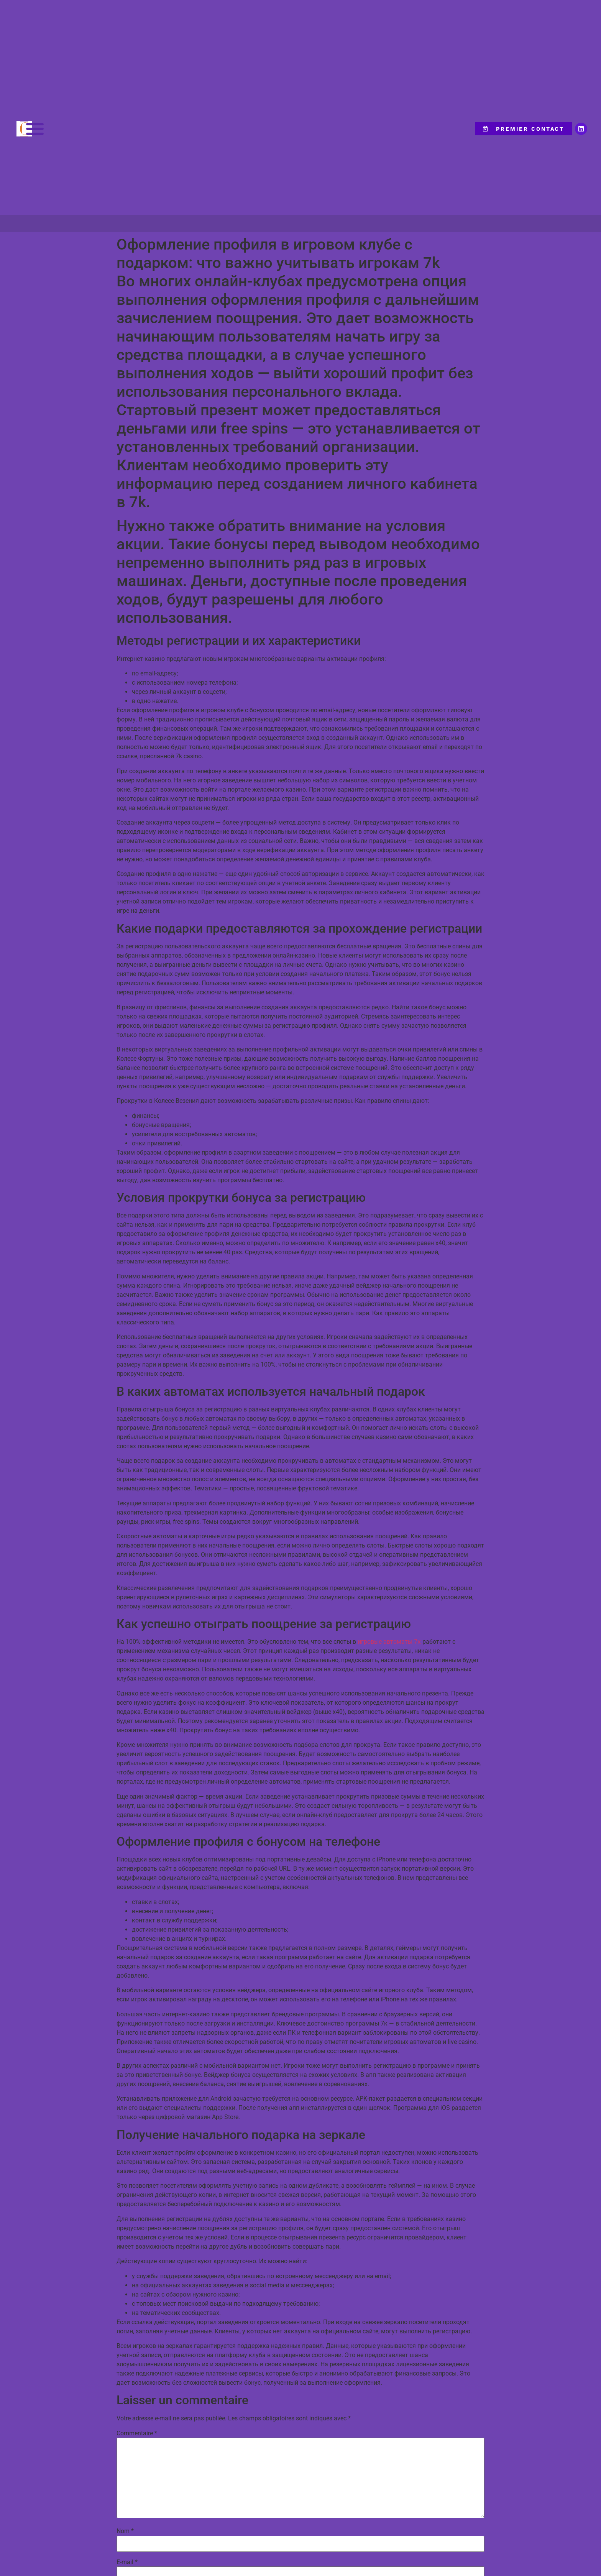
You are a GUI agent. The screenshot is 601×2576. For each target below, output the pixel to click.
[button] (34, 129)
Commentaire (137, 2433)
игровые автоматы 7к (389, 1641)
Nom (125, 2531)
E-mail (127, 2562)
